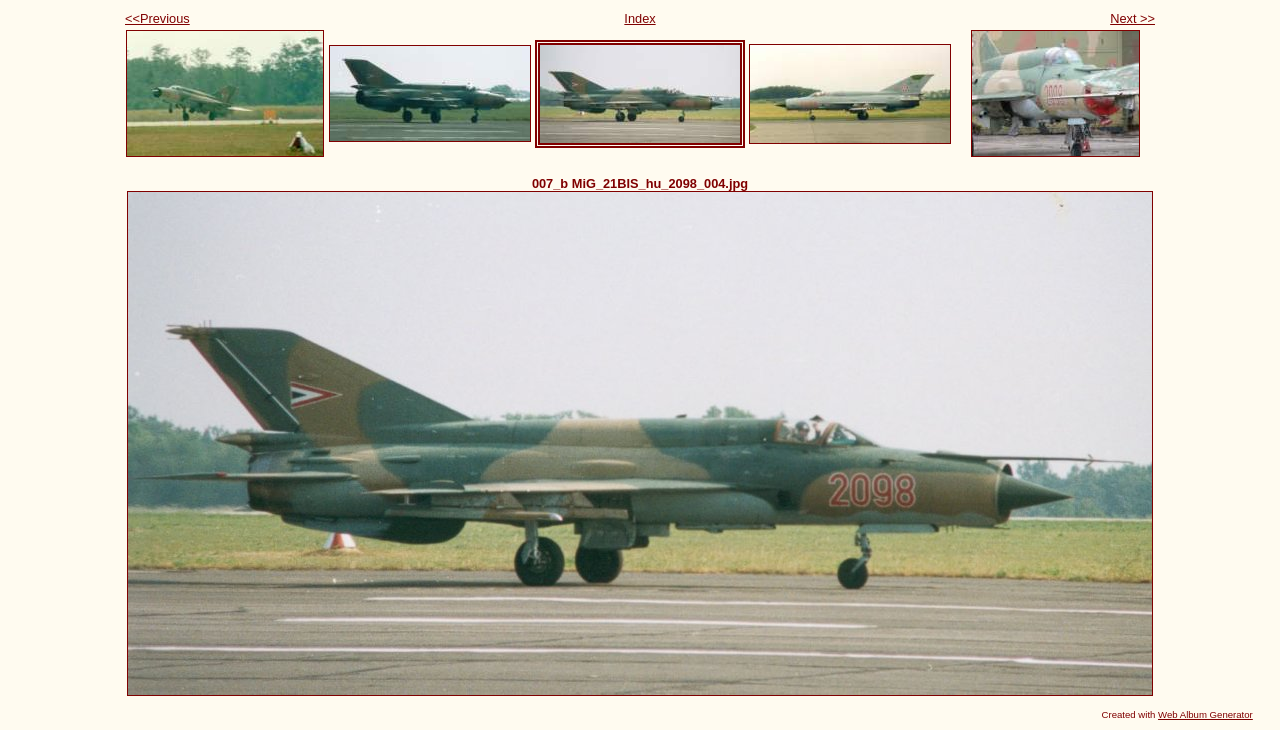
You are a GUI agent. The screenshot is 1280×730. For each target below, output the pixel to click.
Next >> (1132, 18)
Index (639, 18)
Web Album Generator (1205, 714)
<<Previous (157, 18)
